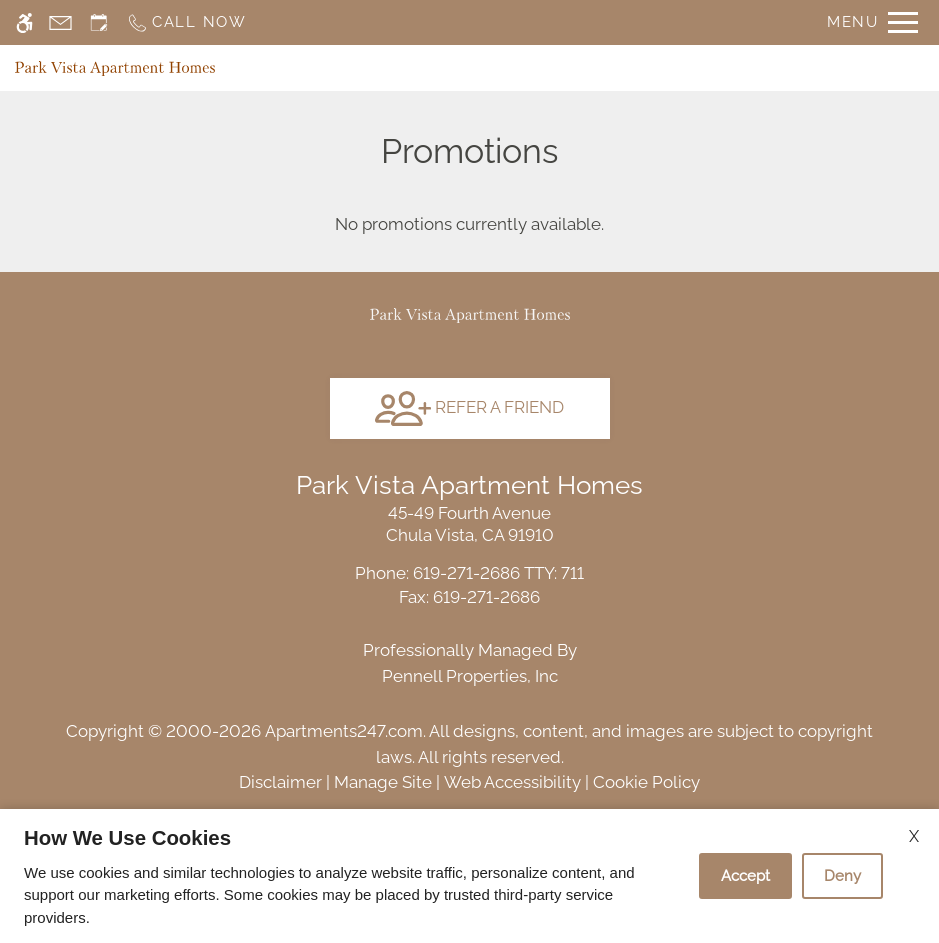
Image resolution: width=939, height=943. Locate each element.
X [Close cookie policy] (914, 836)
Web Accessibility (512, 782)
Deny (842, 876)
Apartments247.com (344, 731)
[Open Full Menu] (872, 22)
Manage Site (383, 782)
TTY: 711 (469, 573)
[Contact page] (60, 22)
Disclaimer (280, 782)
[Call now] (186, 22)
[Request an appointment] (99, 22)
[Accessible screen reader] (24, 22)
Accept (745, 876)
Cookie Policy (646, 782)
